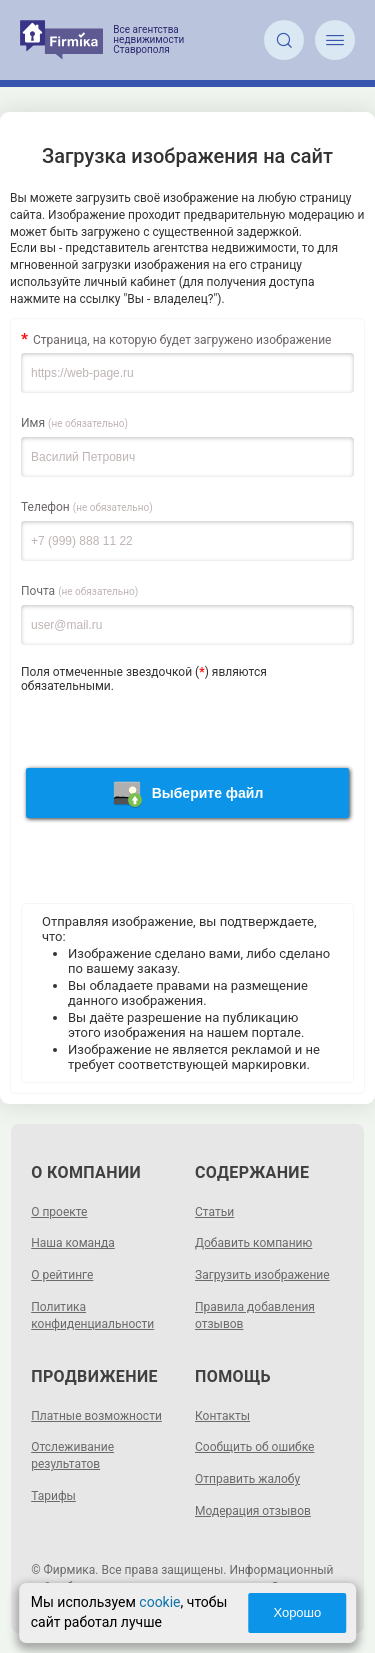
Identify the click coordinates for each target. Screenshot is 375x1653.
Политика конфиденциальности (92, 1315)
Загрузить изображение (262, 1275)
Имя (74, 423)
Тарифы (53, 1496)
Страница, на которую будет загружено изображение (182, 340)
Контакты (222, 1416)
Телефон (87, 507)
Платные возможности (96, 1416)
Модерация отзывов (253, 1511)
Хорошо (297, 1612)
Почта (79, 591)
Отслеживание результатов (72, 1455)
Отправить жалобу (247, 1479)
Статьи (214, 1212)
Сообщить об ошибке (254, 1447)
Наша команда (73, 1243)
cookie (159, 1602)
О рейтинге (62, 1275)
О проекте (59, 1212)
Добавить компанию (253, 1243)
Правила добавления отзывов (255, 1315)
